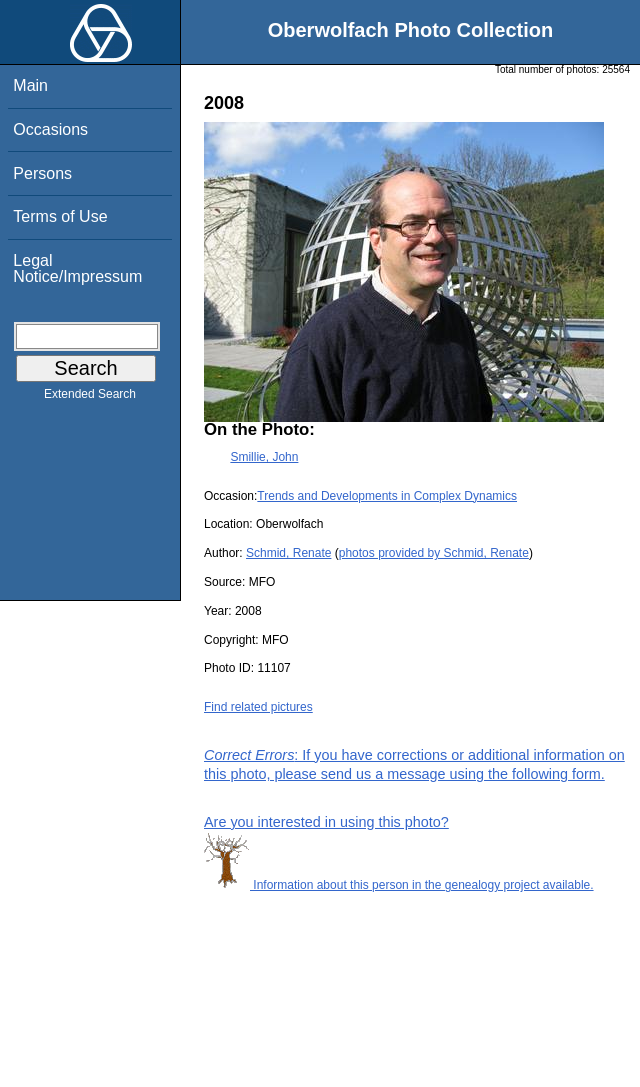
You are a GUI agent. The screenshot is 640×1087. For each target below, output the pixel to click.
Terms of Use (60, 216)
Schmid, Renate (288, 553)
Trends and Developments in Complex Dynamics (387, 496)
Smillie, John (264, 457)
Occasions (50, 129)
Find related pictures (258, 707)
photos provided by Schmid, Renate (434, 553)
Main (30, 85)
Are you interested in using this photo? (326, 822)
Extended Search (90, 398)
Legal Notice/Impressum (77, 268)
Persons (42, 173)
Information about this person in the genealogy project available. (399, 885)
